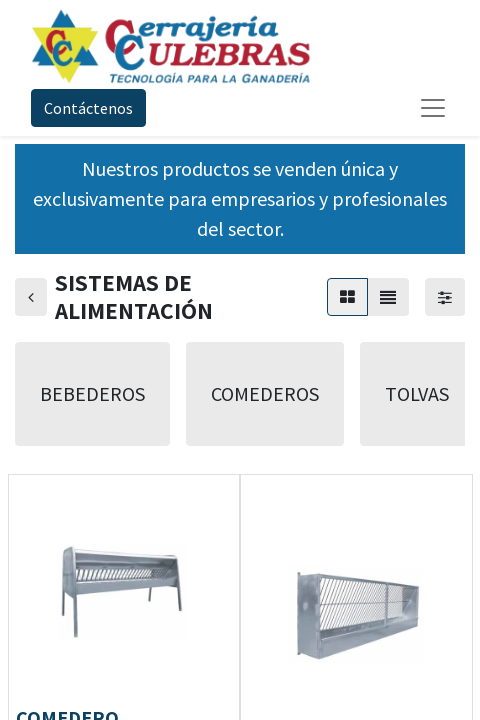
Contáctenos (88, 108)
